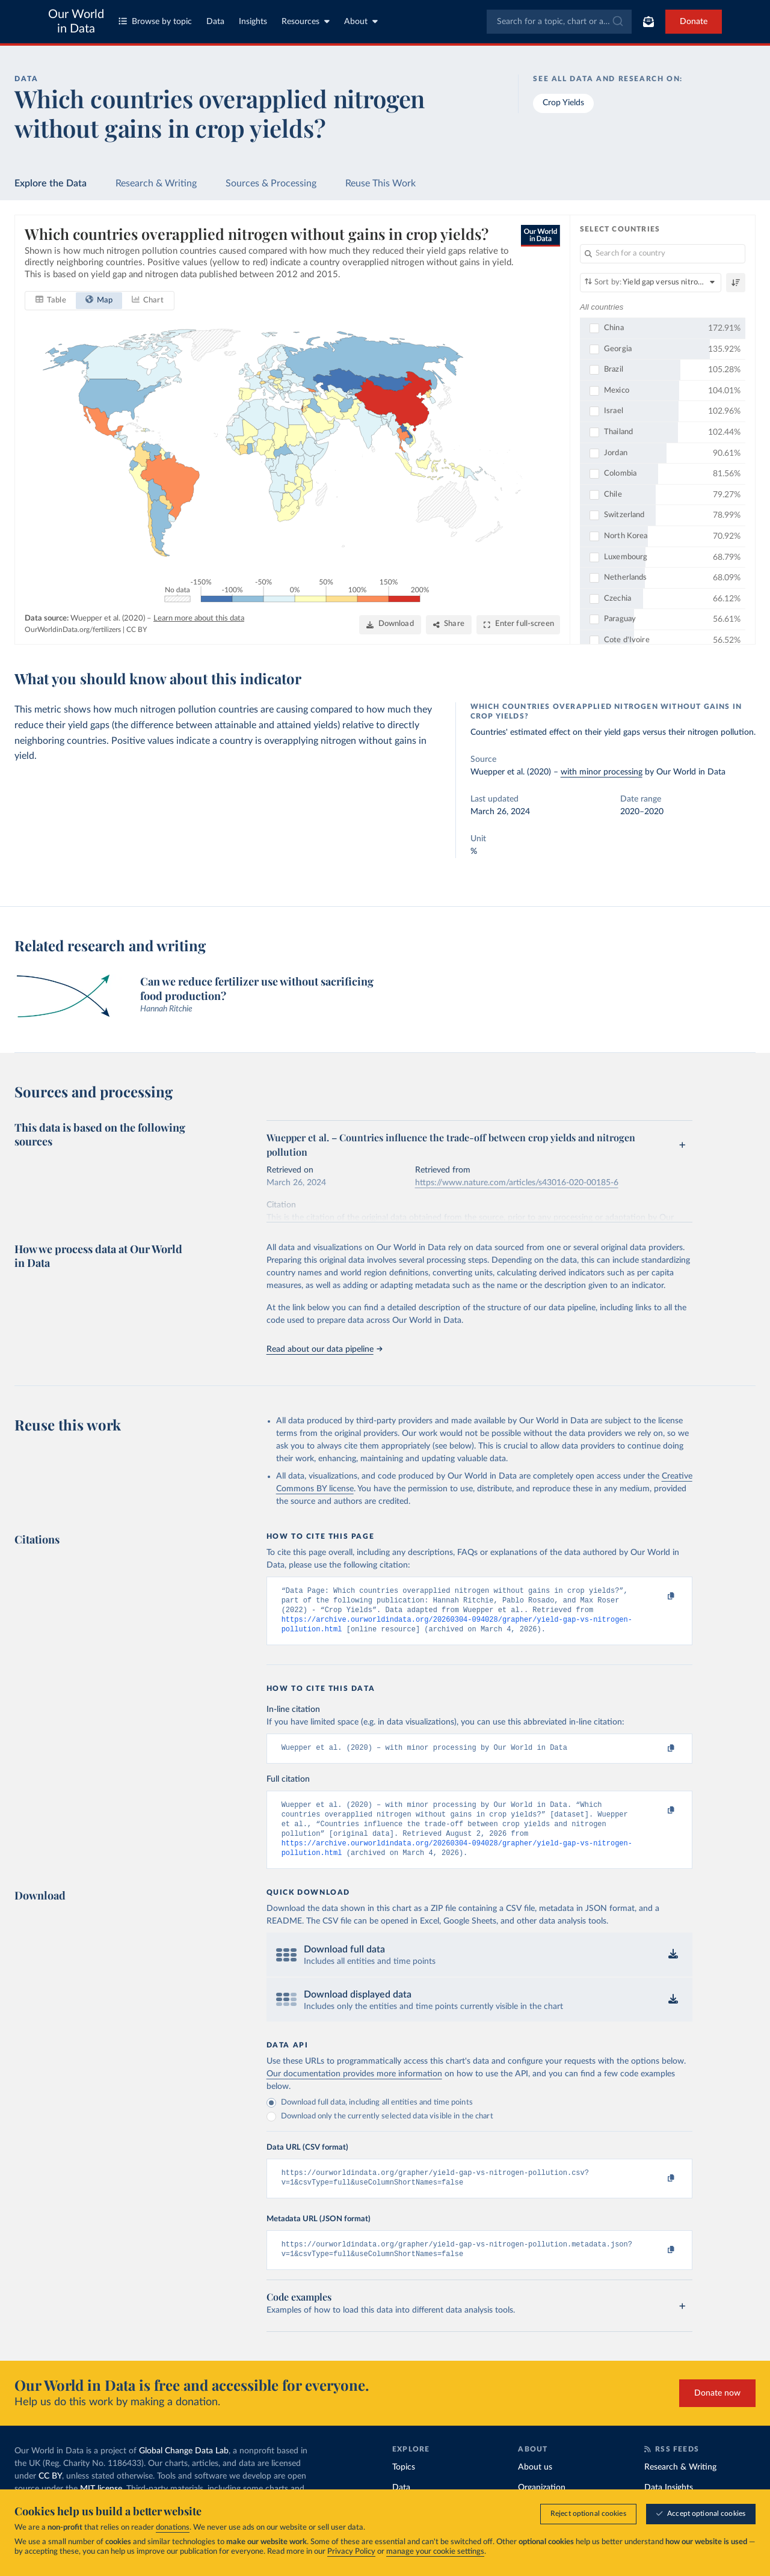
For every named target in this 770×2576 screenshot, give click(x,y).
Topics (403, 2486)
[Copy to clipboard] (658, 1596)
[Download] (390, 624)
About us (535, 2486)
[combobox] (559, 22)
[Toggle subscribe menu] (648, 22)
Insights (253, 21)
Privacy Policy (351, 2552)
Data (215, 21)
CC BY (136, 630)
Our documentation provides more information (354, 2088)
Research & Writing (156, 183)
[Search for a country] (662, 253)
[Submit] (617, 21)
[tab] (51, 300)
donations (172, 2528)
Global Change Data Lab (184, 2470)
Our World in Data (76, 21)
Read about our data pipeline (324, 1349)
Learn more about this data (198, 618)
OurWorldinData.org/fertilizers (73, 630)
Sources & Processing (271, 183)
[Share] (449, 624)
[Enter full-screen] (518, 624)
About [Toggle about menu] (361, 21)
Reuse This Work (380, 183)
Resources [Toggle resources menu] (306, 21)
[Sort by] (650, 282)
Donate (693, 21)
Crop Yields (563, 103)
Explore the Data (50, 183)
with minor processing (601, 772)
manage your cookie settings (435, 2552)
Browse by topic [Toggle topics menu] (155, 21)
